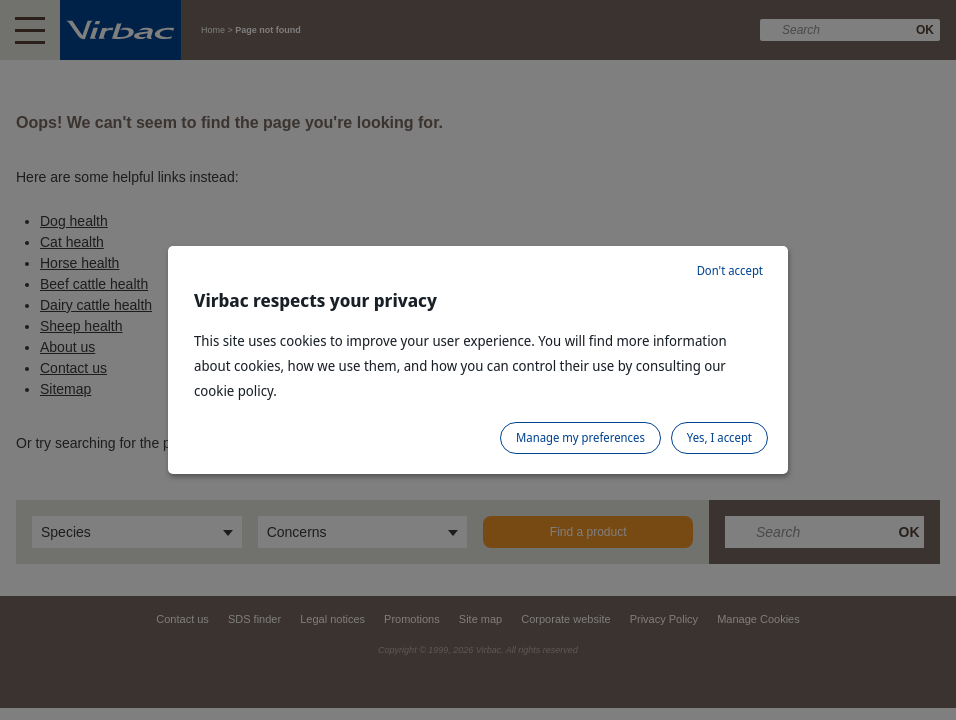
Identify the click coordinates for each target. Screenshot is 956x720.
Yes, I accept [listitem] (719, 437)
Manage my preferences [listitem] (580, 437)
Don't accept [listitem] (730, 270)
